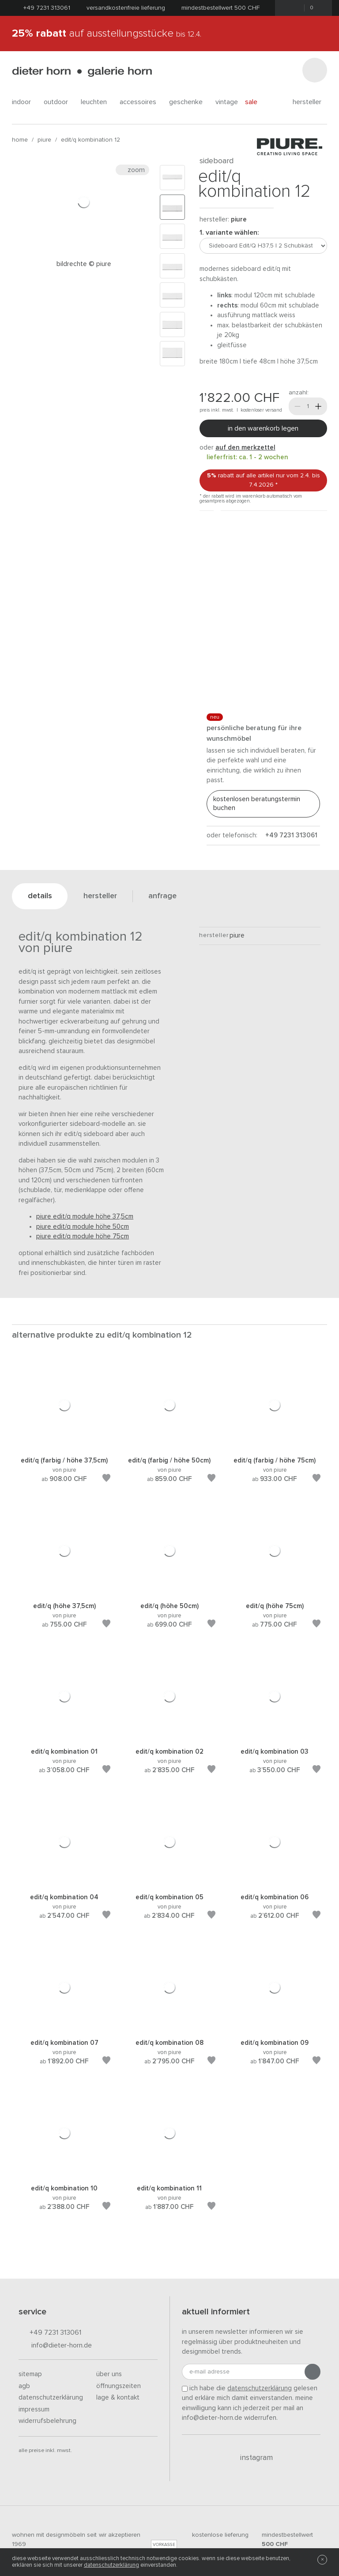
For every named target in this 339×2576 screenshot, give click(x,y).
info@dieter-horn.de (55, 2346)
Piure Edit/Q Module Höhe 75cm (82, 1236)
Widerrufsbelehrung (47, 2421)
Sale (256, 101)
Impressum (34, 2409)
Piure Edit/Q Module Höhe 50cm (82, 1226)
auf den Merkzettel (245, 447)
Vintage (226, 101)
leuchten (97, 101)
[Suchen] (314, 70)
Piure (44, 140)
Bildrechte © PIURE (83, 264)
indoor (24, 101)
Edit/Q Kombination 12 (90, 140)
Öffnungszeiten (118, 2386)
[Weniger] (297, 406)
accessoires (141, 101)
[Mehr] (318, 406)
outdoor (59, 101)
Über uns (109, 2374)
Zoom (132, 169)
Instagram (251, 2458)
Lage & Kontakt (117, 2397)
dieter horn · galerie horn (82, 72)
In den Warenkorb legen (263, 428)
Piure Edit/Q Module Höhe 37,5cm (84, 1216)
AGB (24, 2386)
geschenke (188, 101)
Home (20, 140)
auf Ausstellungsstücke (106, 33)
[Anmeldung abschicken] (312, 2372)
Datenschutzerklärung (51, 2397)
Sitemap (30, 2374)
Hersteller (310, 101)
